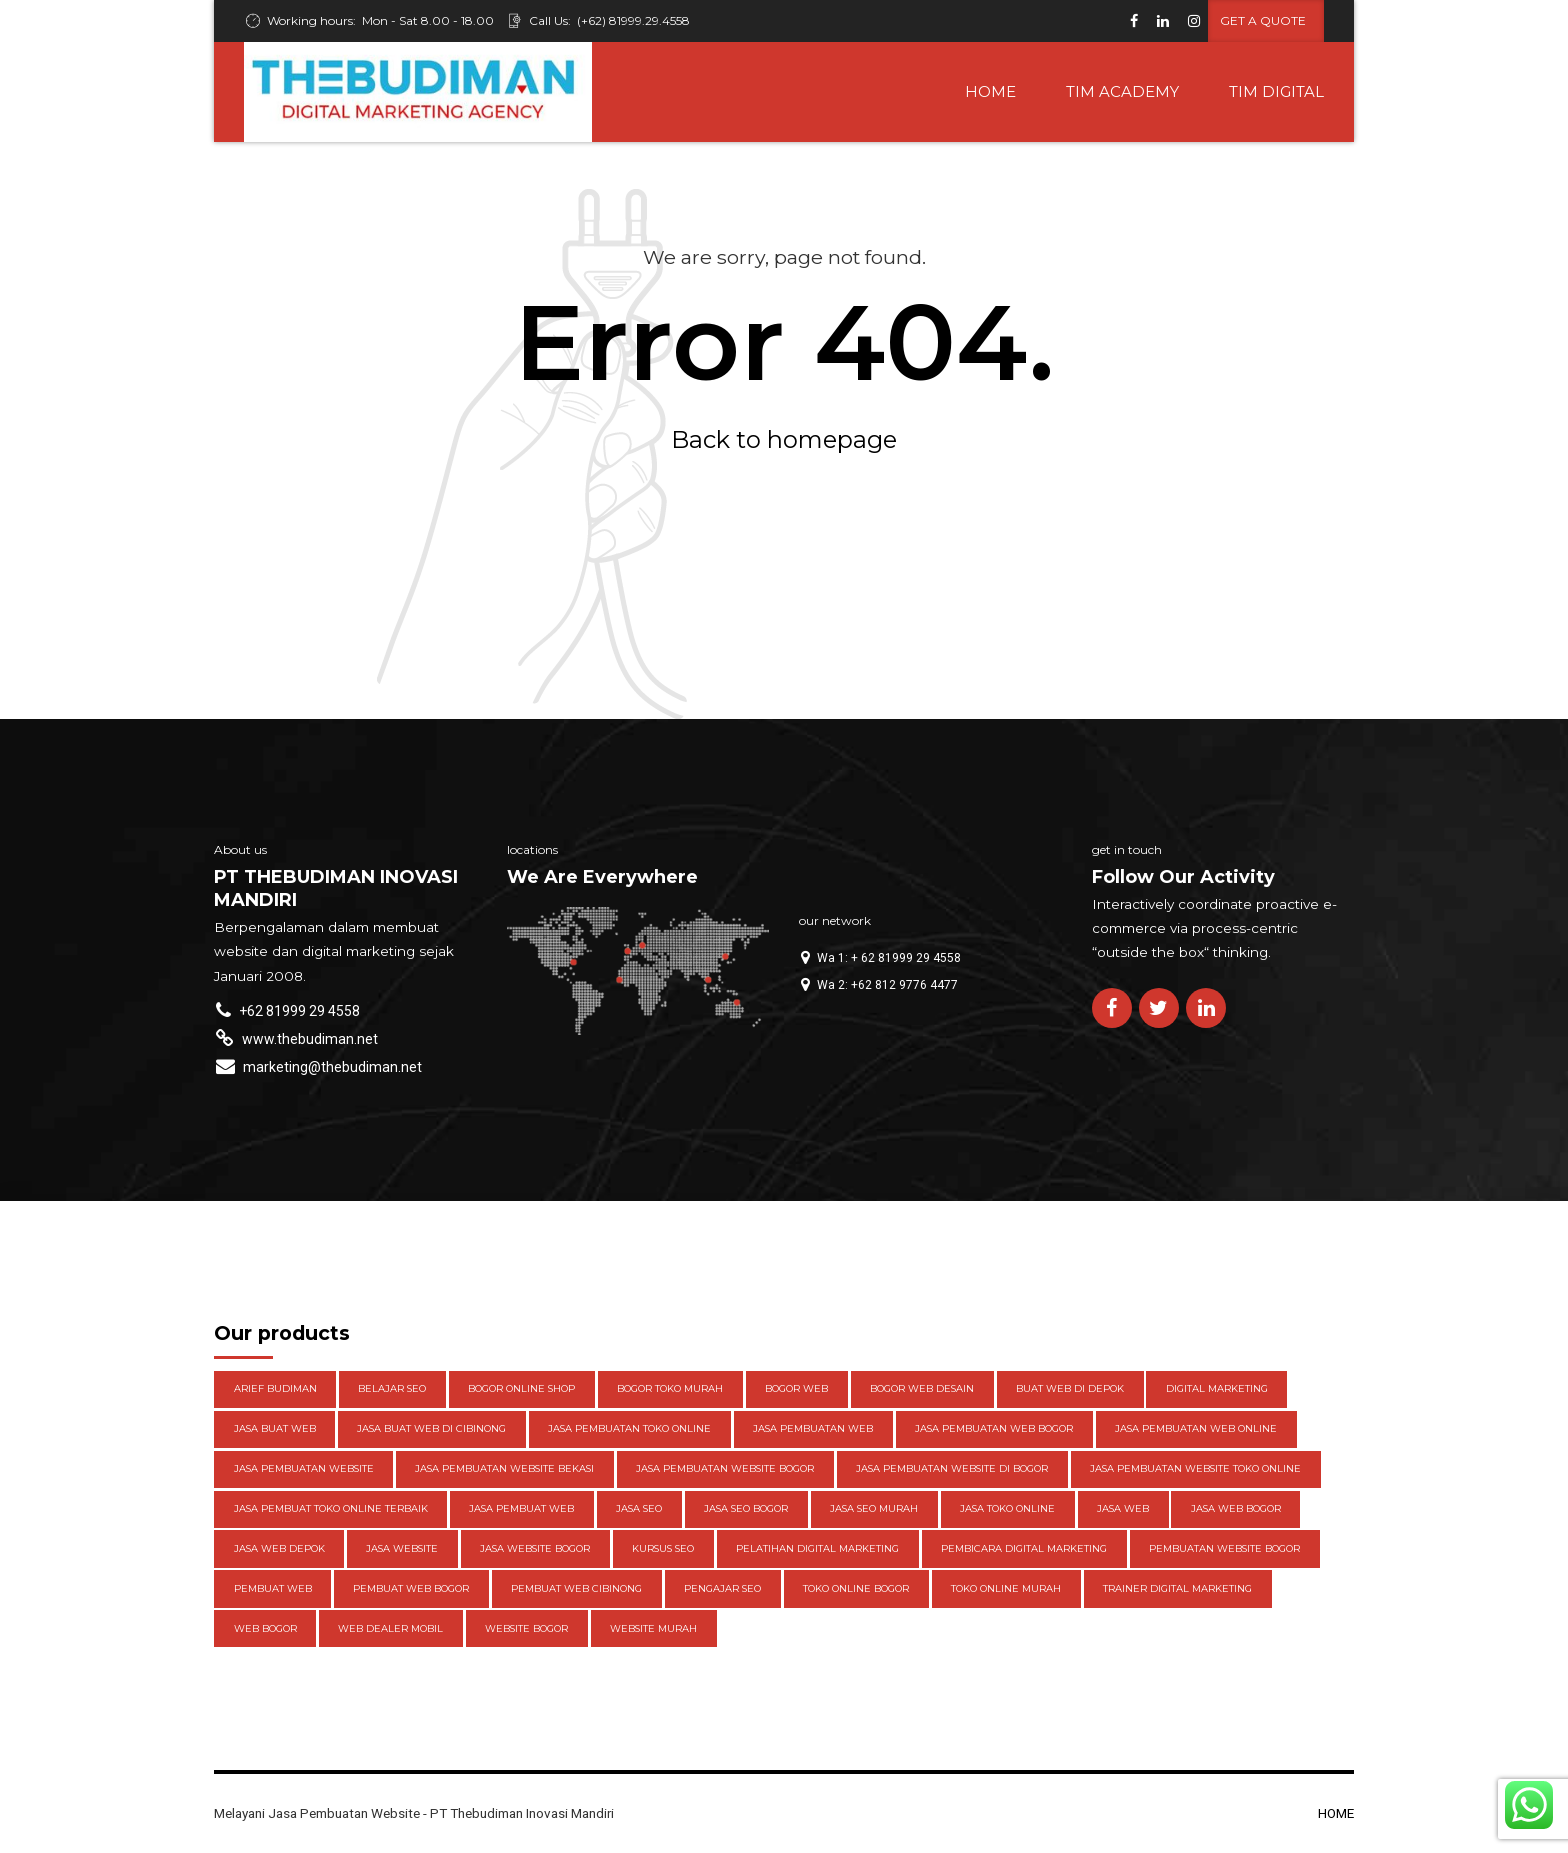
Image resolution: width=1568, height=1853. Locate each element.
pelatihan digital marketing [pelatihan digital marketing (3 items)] (817, 1548)
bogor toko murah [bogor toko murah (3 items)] (670, 1388)
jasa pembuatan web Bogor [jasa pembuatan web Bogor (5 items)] (994, 1428)
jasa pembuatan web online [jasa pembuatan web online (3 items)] (1196, 1428)
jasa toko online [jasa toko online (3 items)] (1007, 1508)
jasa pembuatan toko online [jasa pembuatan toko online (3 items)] (629, 1428)
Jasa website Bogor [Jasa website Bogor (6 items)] (535, 1548)
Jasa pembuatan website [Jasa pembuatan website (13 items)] (304, 1468)
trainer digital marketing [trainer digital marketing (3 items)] (1177, 1588)
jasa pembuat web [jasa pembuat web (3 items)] (521, 1508)
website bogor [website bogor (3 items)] (526, 1628)
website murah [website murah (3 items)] (653, 1628)
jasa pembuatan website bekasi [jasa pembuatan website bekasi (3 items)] (504, 1468)
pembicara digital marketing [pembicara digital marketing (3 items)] (1024, 1548)
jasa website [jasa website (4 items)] (402, 1548)
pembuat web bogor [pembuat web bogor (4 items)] (411, 1588)
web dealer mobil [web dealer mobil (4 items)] (390, 1628)
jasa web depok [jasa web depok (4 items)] (279, 1548)
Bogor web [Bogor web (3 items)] (796, 1388)
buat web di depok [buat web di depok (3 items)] (1070, 1388)
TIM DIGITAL (1276, 91)
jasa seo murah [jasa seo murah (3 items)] (874, 1508)
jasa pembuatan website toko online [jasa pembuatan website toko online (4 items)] (1195, 1468)
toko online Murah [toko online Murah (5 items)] (1006, 1588)
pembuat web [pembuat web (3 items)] (273, 1588)
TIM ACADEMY (1122, 91)
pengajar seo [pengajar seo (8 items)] (722, 1588)
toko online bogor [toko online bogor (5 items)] (856, 1588)
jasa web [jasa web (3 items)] (1123, 1508)
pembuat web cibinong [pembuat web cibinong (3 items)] (576, 1588)
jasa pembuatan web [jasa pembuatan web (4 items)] (813, 1428)
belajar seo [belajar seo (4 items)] (392, 1388)
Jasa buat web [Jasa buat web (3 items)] (275, 1428)
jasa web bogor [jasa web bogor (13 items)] (1236, 1508)
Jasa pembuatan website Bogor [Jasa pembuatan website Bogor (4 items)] (725, 1468)
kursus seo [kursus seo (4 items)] (663, 1548)
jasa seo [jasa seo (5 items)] (639, 1508)
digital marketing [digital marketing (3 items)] (1217, 1388)
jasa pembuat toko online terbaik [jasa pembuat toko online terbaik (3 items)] (331, 1508)
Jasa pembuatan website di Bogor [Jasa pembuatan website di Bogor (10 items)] (952, 1468)
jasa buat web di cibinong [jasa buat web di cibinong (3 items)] (431, 1428)
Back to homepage (784, 439)
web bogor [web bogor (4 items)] (265, 1628)
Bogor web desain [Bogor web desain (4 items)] (922, 1388)
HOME (990, 91)
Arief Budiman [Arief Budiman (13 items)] (275, 1388)
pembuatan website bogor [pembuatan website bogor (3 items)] (1224, 1548)
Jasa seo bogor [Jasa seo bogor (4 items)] (746, 1508)
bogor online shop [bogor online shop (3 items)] (521, 1388)
